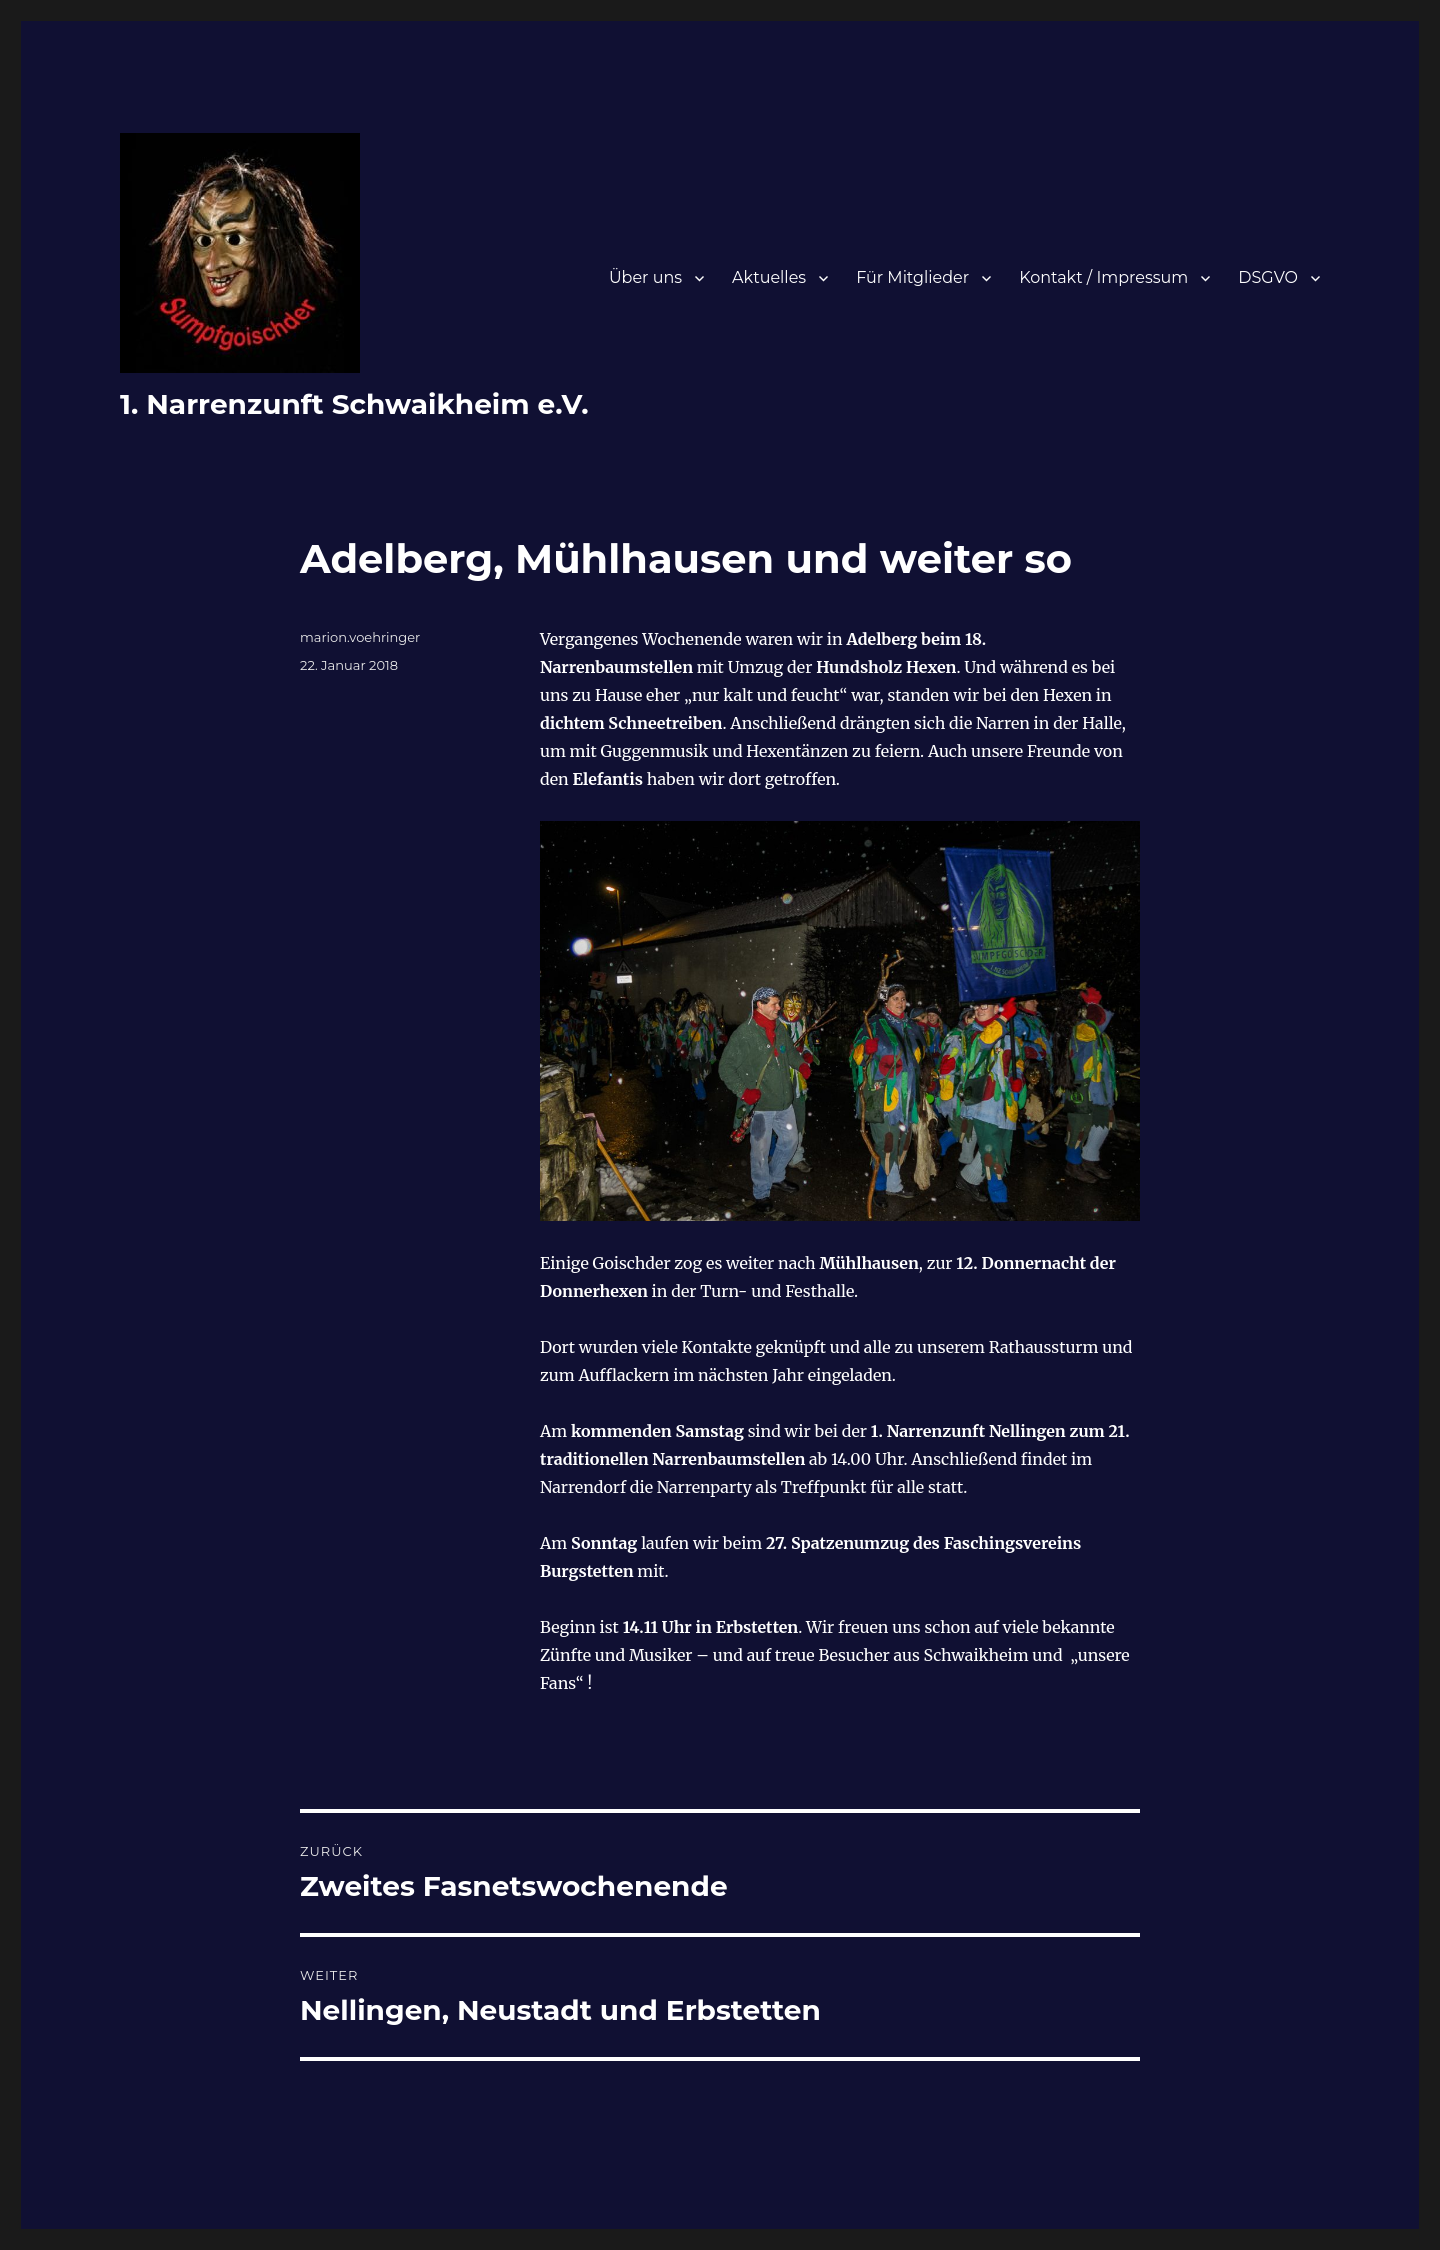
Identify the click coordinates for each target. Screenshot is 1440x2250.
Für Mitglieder (912, 277)
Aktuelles (769, 277)
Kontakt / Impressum (1103, 277)
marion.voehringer (360, 637)
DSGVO (1268, 277)
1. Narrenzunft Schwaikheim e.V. (354, 404)
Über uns (645, 277)
